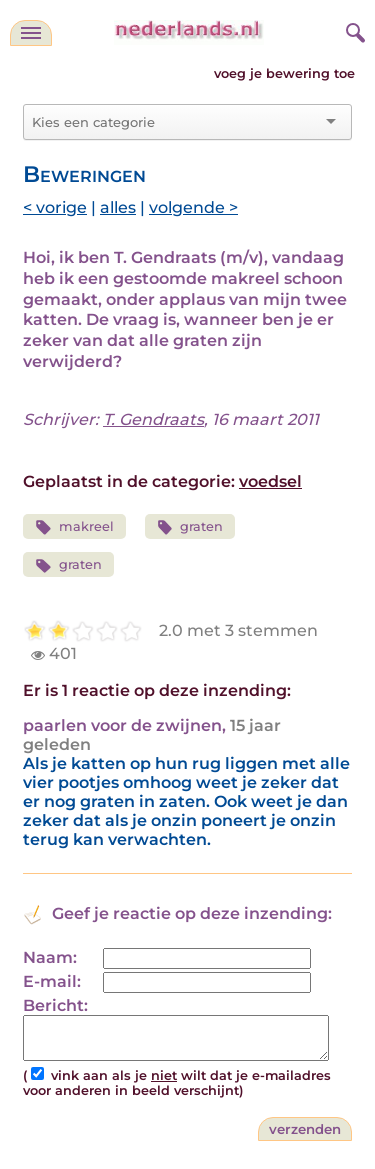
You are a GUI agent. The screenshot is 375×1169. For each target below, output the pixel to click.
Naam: (50, 957)
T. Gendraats (153, 419)
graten (190, 527)
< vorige (55, 207)
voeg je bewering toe (284, 73)
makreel (74, 527)
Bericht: (55, 1005)
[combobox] (175, 122)
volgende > (193, 207)
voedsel (270, 481)
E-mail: (52, 981)
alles (118, 207)
